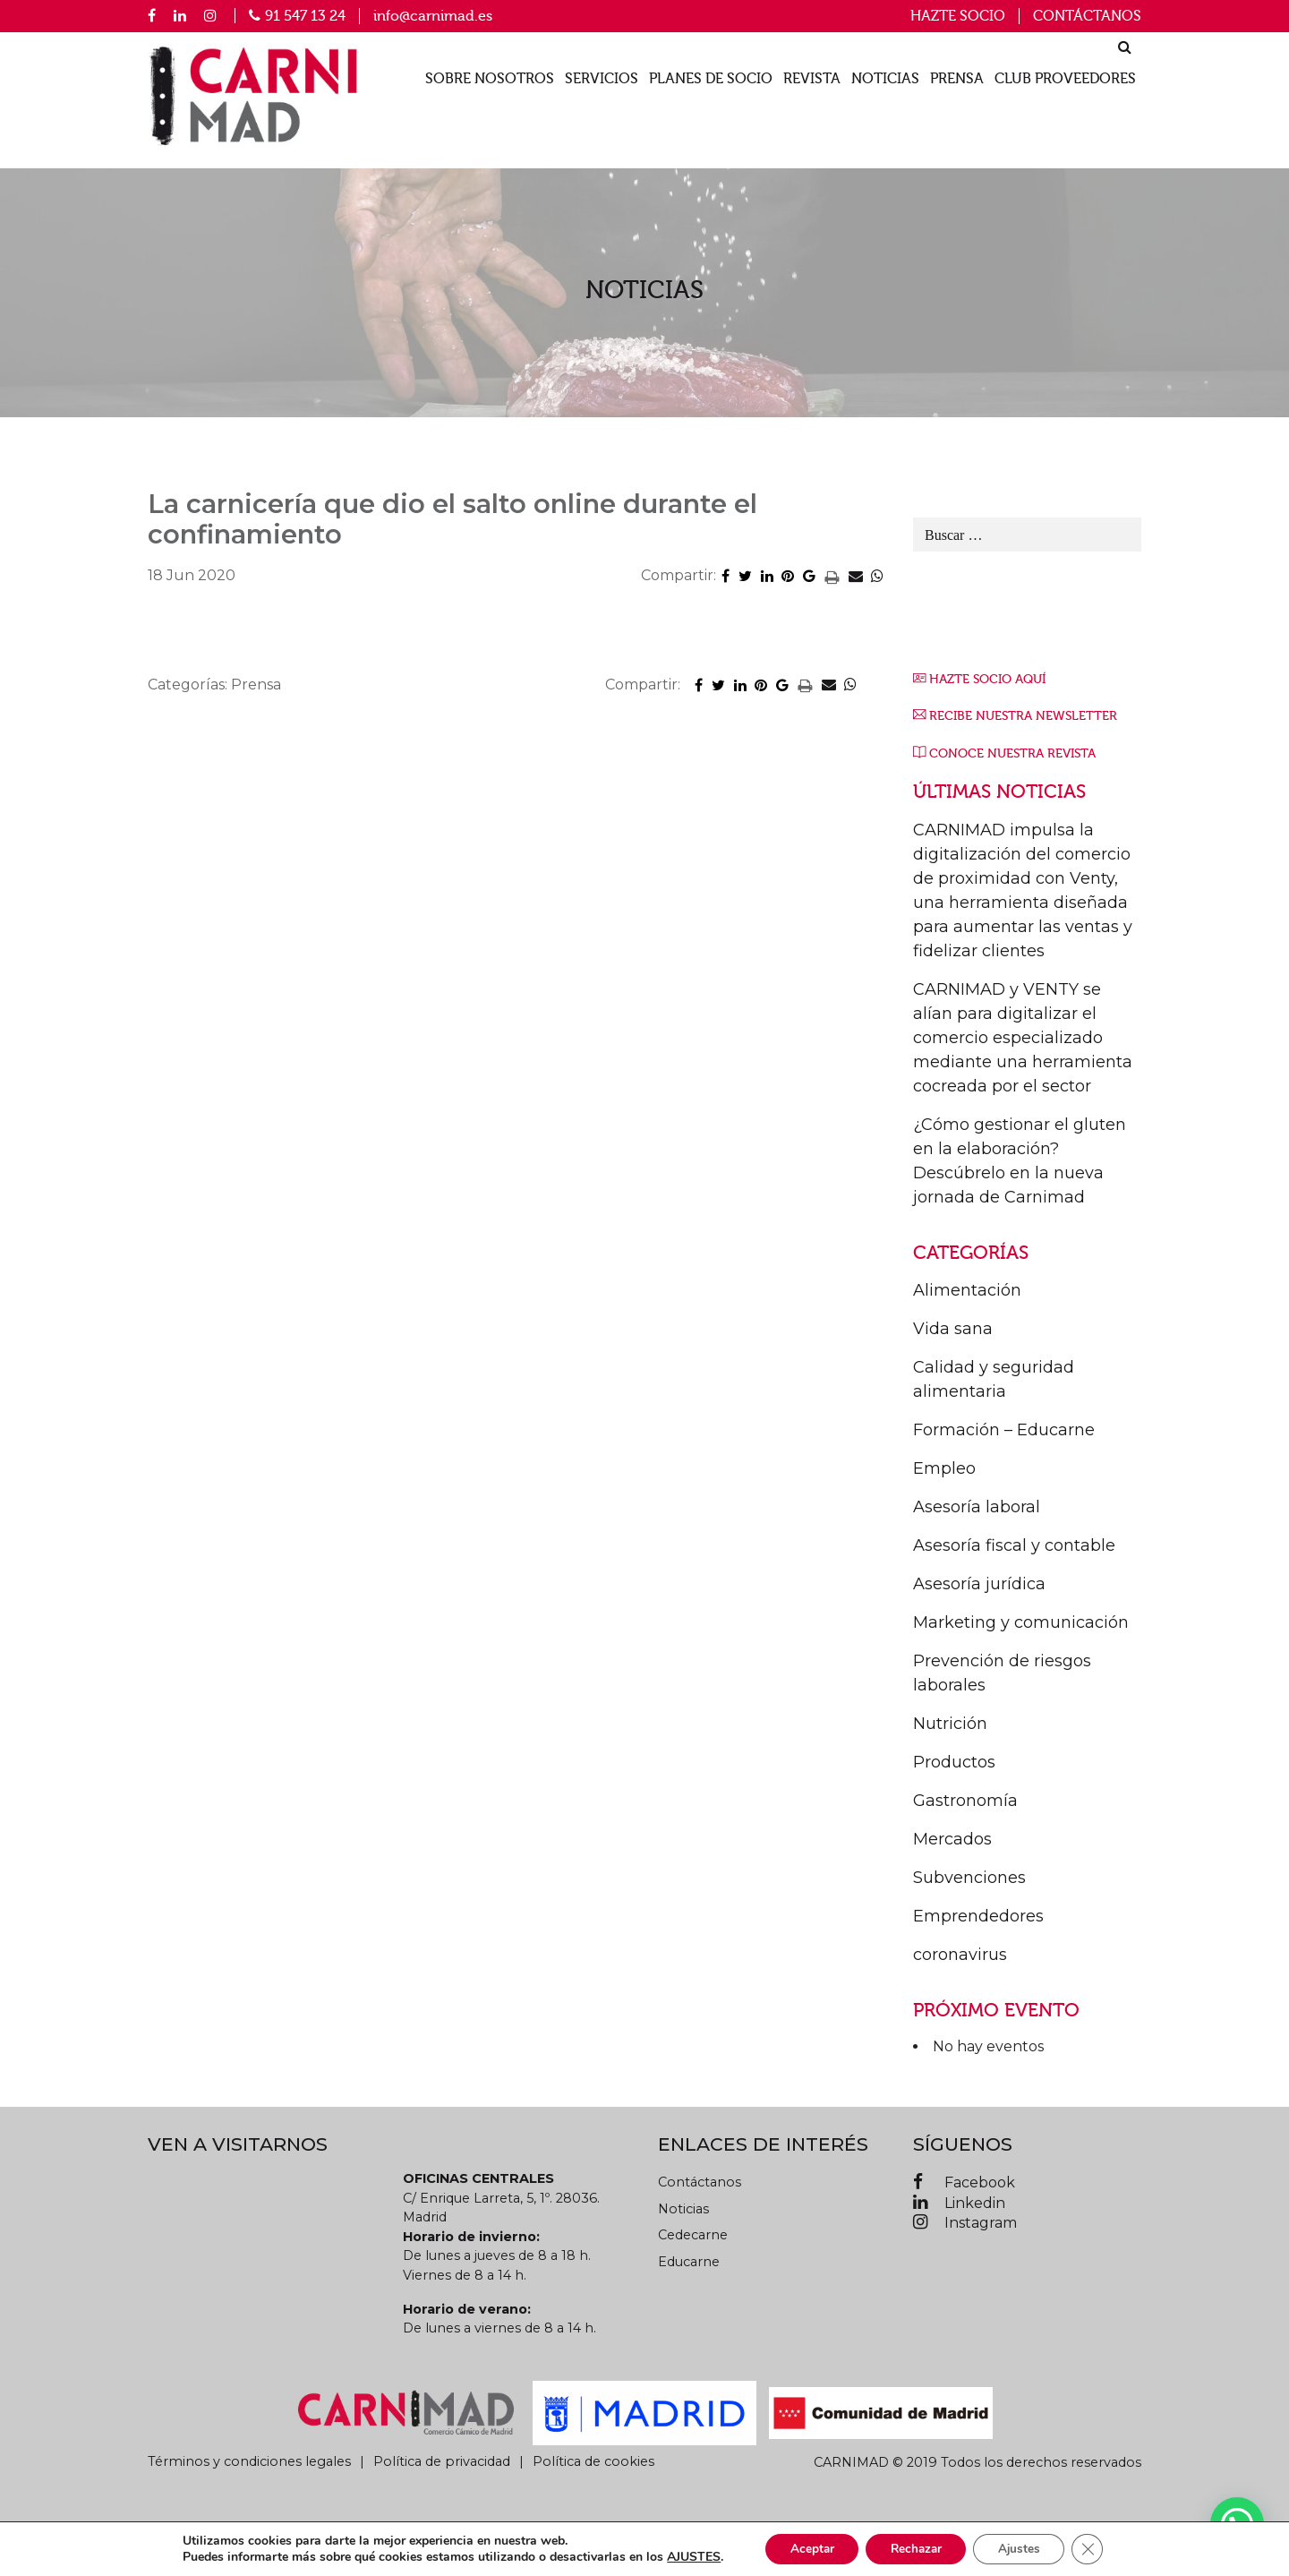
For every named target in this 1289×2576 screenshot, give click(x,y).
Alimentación (967, 1290)
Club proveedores (1065, 79)
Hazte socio (957, 16)
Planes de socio (711, 79)
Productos (954, 1762)
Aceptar (805, 2547)
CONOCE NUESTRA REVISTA (1012, 753)
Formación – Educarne (1004, 1430)
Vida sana (953, 1329)
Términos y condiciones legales (249, 2461)
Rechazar (916, 2547)
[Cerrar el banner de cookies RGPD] (1096, 2548)
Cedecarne (693, 2235)
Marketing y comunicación (1021, 1622)
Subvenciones (969, 1877)
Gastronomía (965, 1800)
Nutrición (950, 1723)
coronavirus (960, 1954)
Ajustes (1024, 2547)
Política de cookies (593, 2461)
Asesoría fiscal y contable (1014, 1545)
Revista (812, 79)
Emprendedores (978, 1916)
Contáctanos (1087, 16)
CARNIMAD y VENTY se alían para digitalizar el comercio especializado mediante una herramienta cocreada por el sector (1022, 1038)
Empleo (944, 1468)
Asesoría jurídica (979, 1584)
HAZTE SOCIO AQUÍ (987, 679)
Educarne (689, 2262)
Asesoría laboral (976, 1507)
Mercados (952, 1839)
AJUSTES (684, 2556)
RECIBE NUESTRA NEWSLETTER (1023, 715)
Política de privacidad (441, 2461)
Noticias (885, 79)
